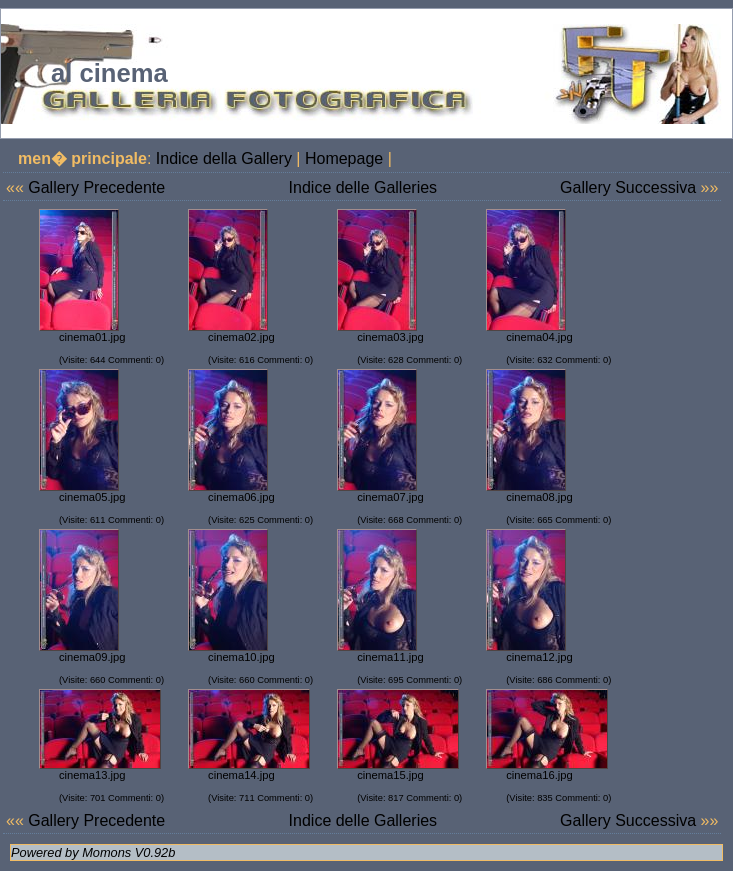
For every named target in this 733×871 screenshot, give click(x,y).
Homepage (344, 158)
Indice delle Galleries (363, 187)
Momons (106, 852)
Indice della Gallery (224, 158)
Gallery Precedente (96, 187)
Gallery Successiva (628, 187)
